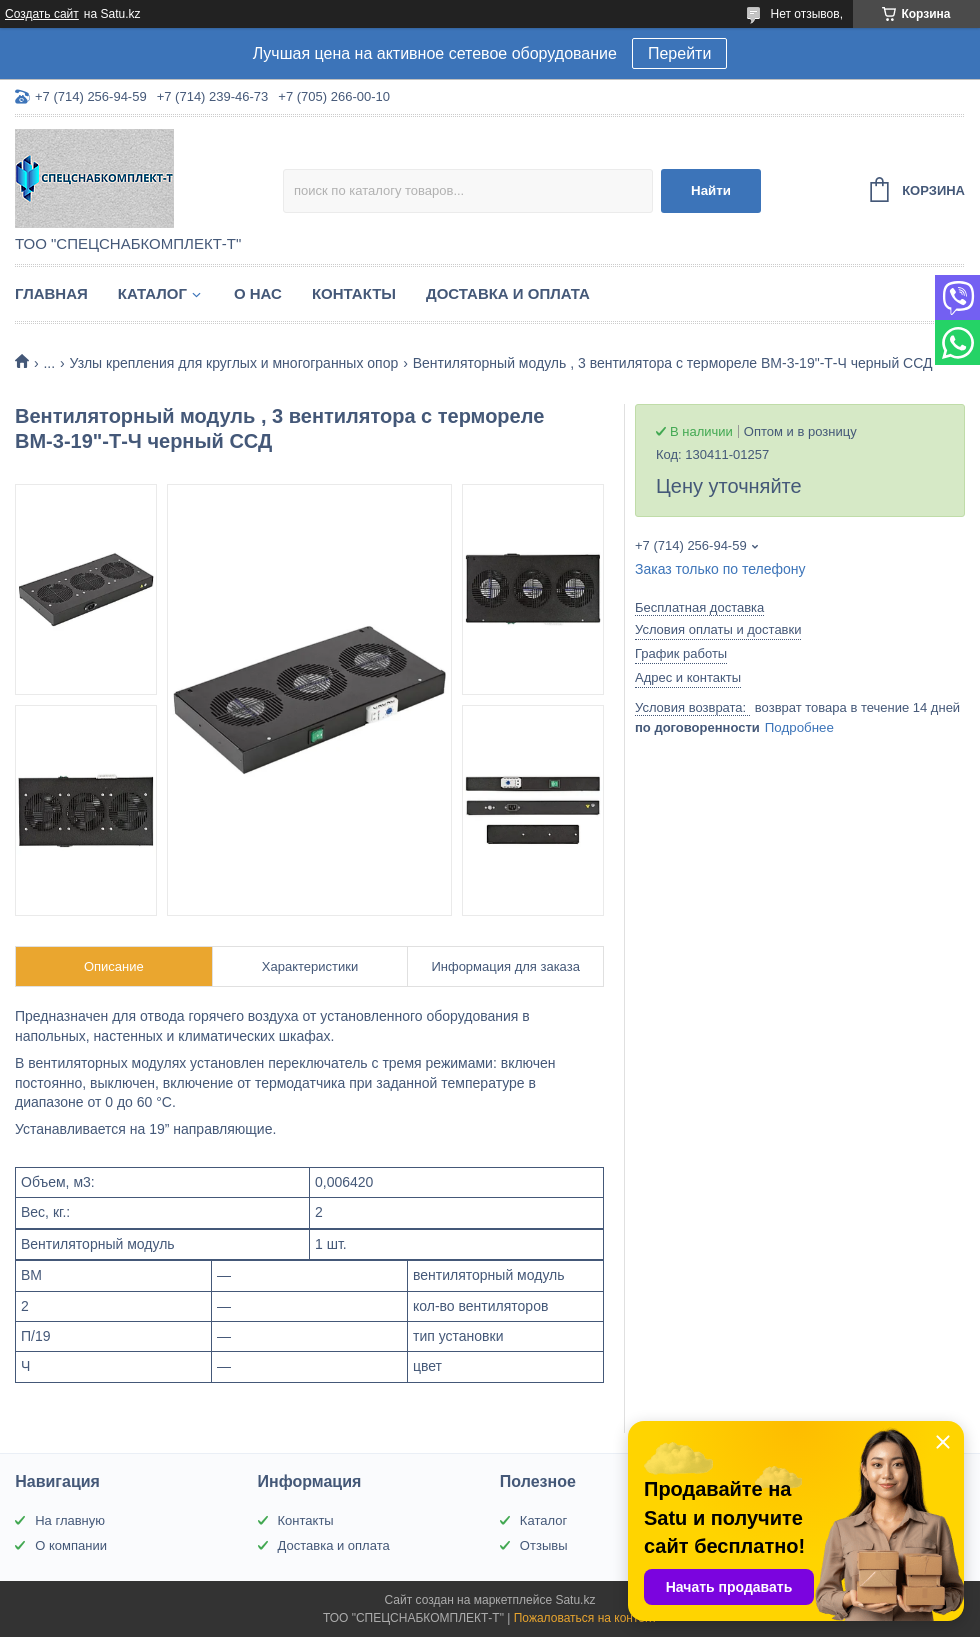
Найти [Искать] (711, 190)
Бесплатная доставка (699, 607)
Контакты (354, 293)
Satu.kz (575, 1600)
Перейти (679, 53)
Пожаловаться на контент (585, 1618)
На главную (70, 1520)
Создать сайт (42, 14)
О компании (71, 1545)
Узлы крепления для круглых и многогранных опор (234, 363)
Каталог (152, 293)
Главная (51, 293)
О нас (258, 293)
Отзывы (544, 1545)
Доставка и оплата (508, 293)
